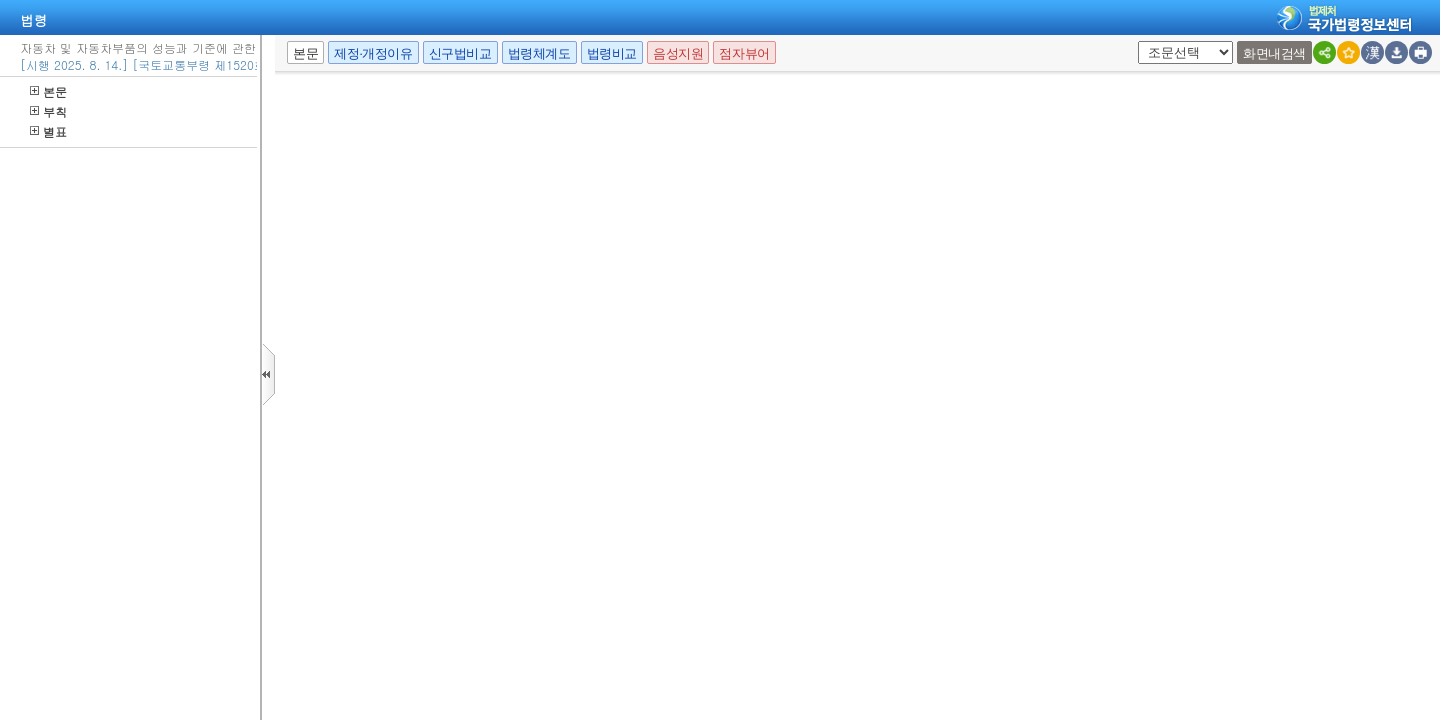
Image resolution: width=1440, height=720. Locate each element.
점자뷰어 (744, 53)
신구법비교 (460, 53)
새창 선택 (1144, 41)
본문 (48, 91)
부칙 (48, 111)
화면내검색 (1274, 53)
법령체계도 (539, 53)
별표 (48, 131)
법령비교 (612, 53)
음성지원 (678, 53)
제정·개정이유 (373, 53)
